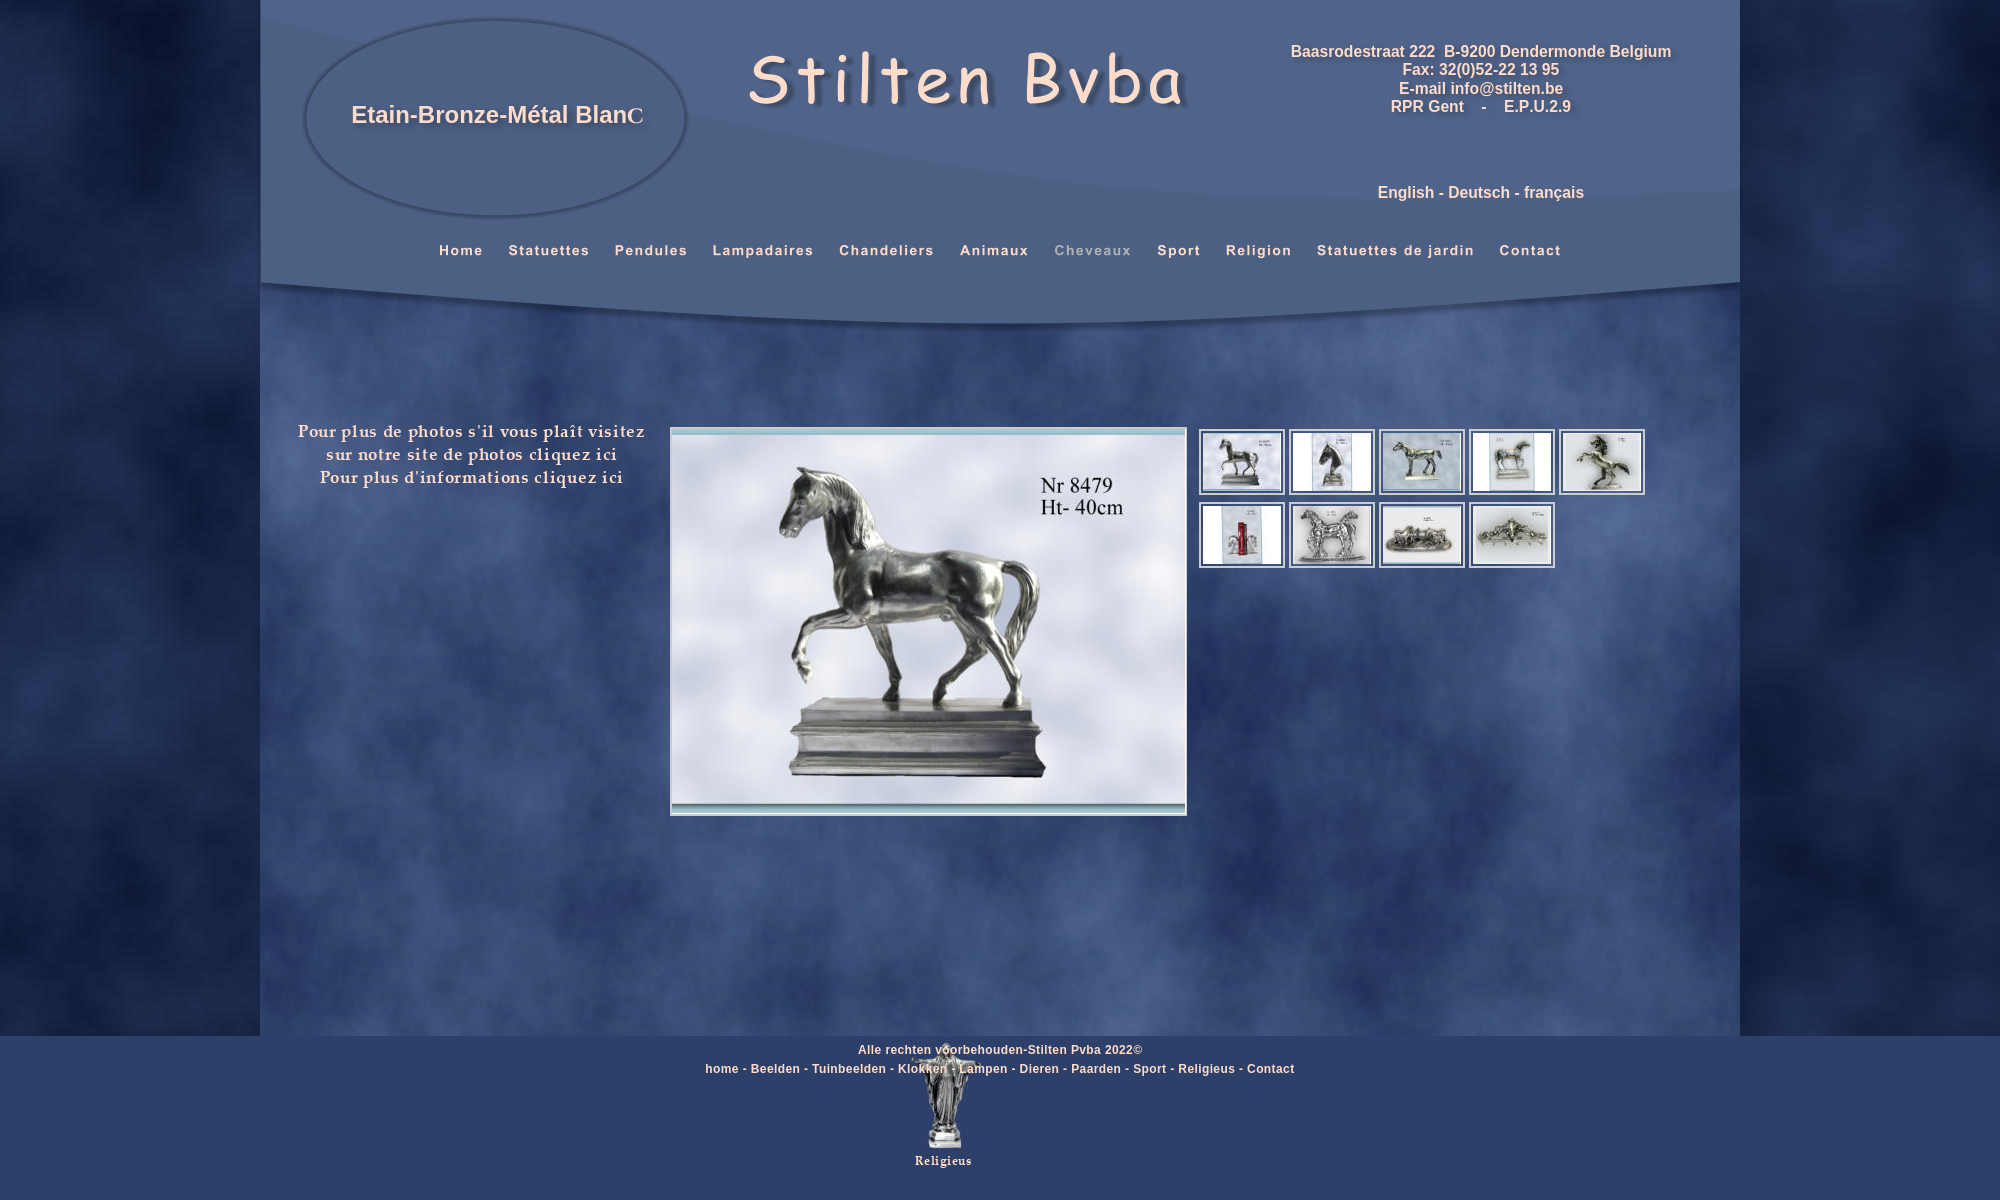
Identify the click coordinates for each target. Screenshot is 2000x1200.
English (1406, 192)
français (1554, 192)
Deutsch (1479, 192)
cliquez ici (573, 453)
